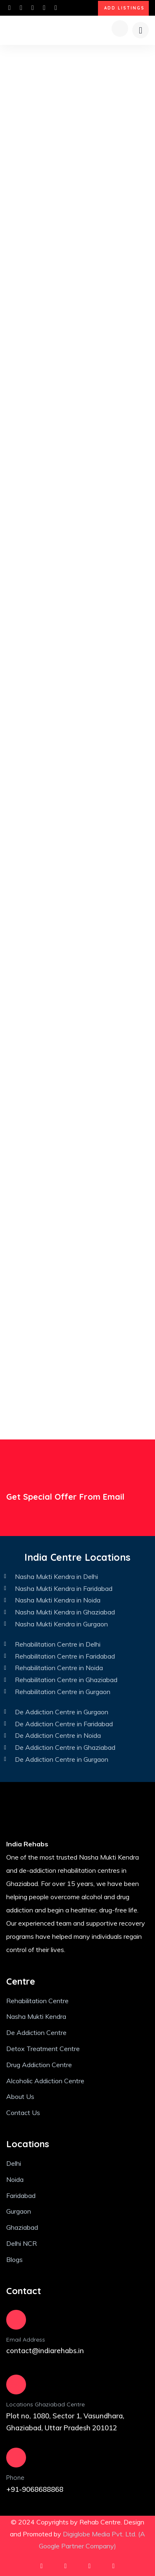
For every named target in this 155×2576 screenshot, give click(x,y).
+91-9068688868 (34, 2489)
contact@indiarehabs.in (45, 2350)
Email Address (25, 2339)
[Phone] (16, 2457)
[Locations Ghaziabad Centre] (16, 2384)
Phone (15, 2477)
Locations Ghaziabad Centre (45, 2404)
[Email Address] (16, 2320)
